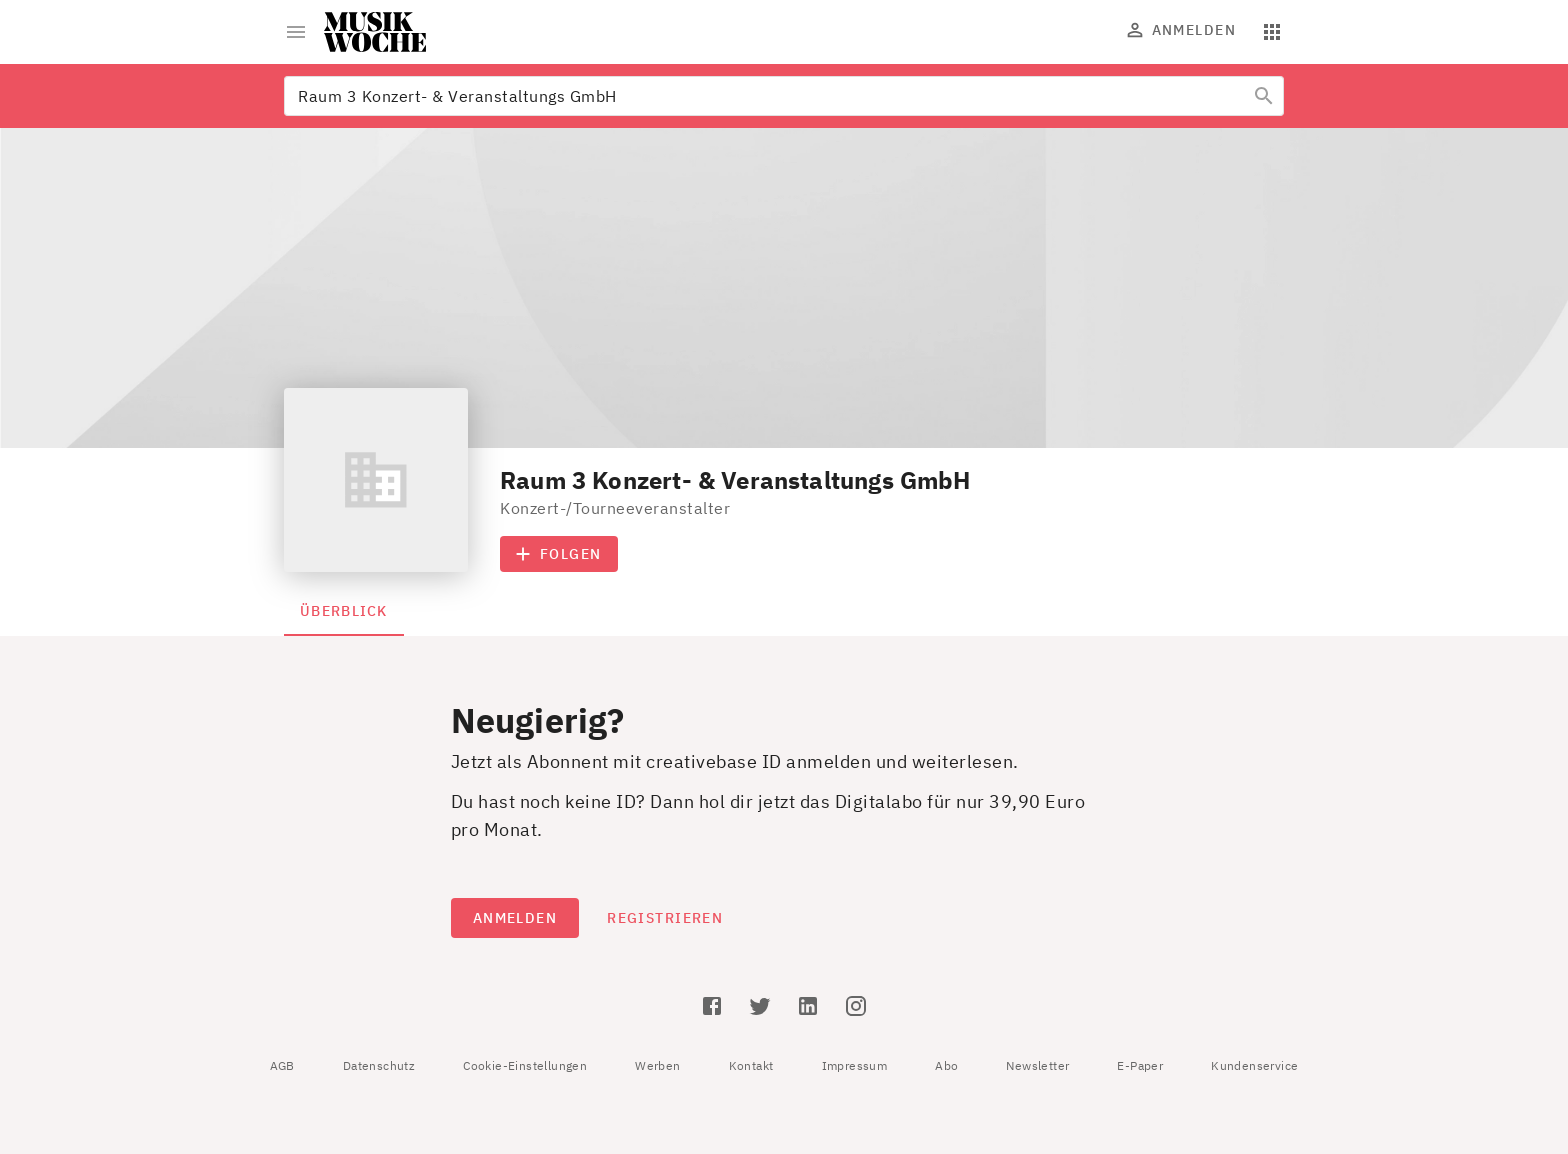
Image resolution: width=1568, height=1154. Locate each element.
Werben (657, 1065)
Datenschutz (379, 1065)
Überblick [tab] (344, 611)
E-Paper (1140, 1065)
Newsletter (1037, 1065)
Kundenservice (1254, 1065)
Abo (946, 1065)
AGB (282, 1065)
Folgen (559, 554)
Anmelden (1182, 30)
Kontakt (751, 1065)
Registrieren (665, 918)
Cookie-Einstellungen (525, 1065)
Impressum (855, 1065)
